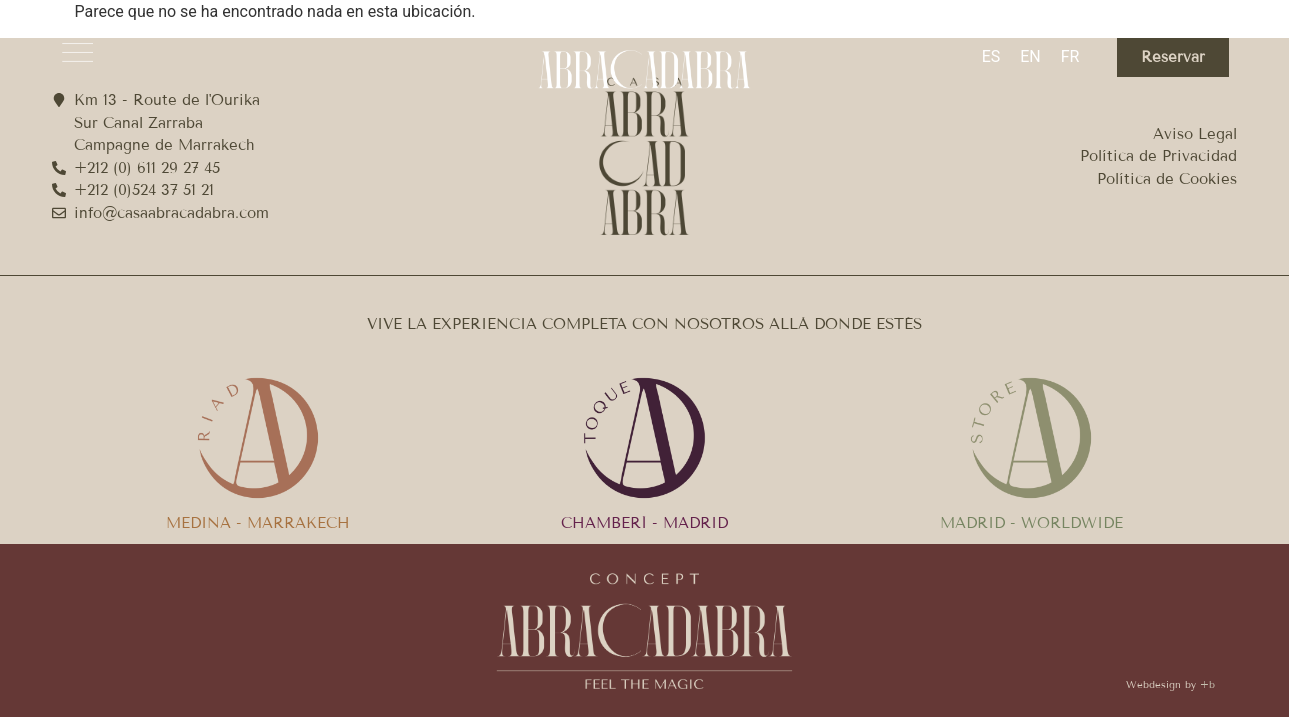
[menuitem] (991, 57)
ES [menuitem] (991, 56)
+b (1207, 684)
